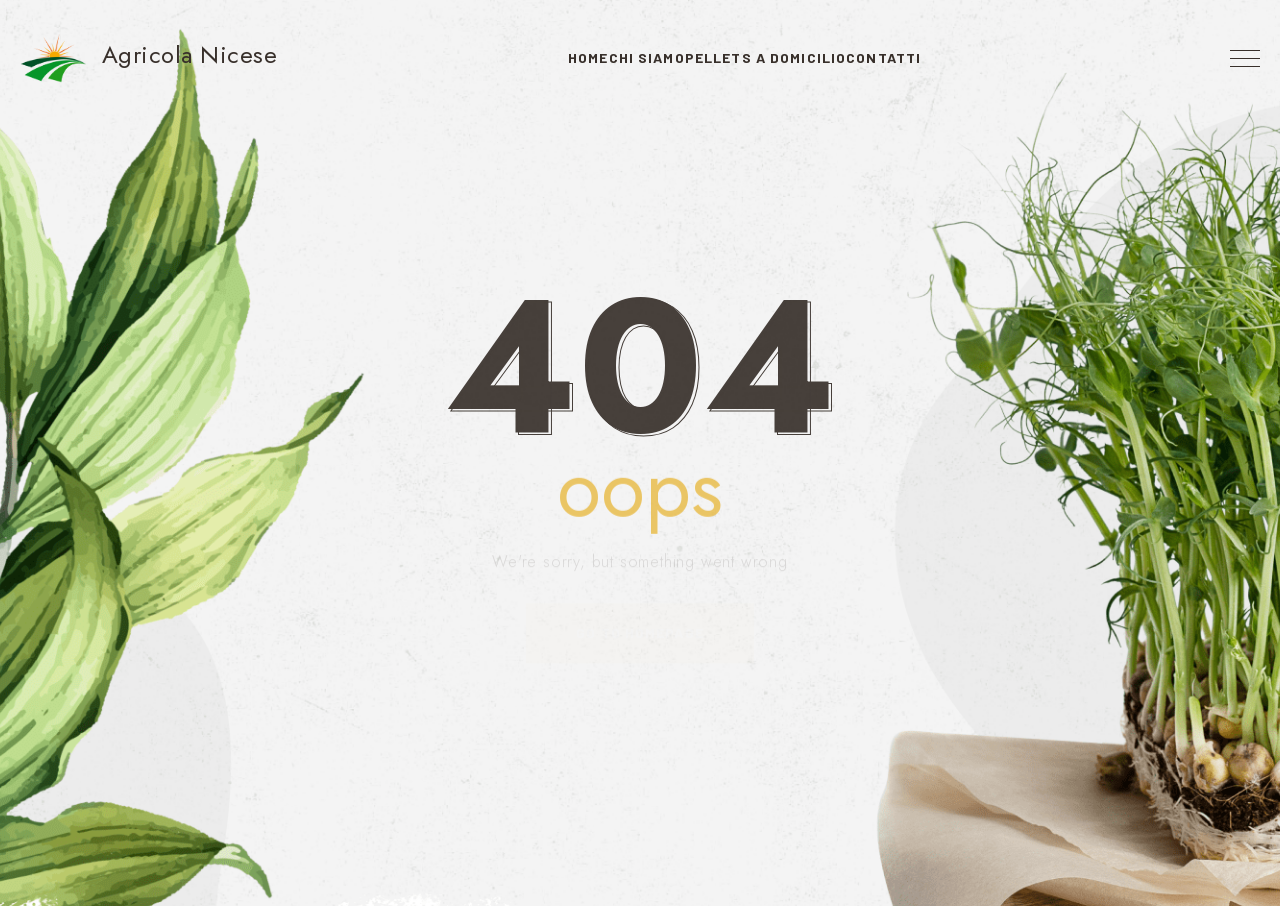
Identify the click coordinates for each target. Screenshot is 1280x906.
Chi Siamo (626, 57)
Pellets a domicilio (786, 57)
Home (525, 57)
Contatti (946, 57)
